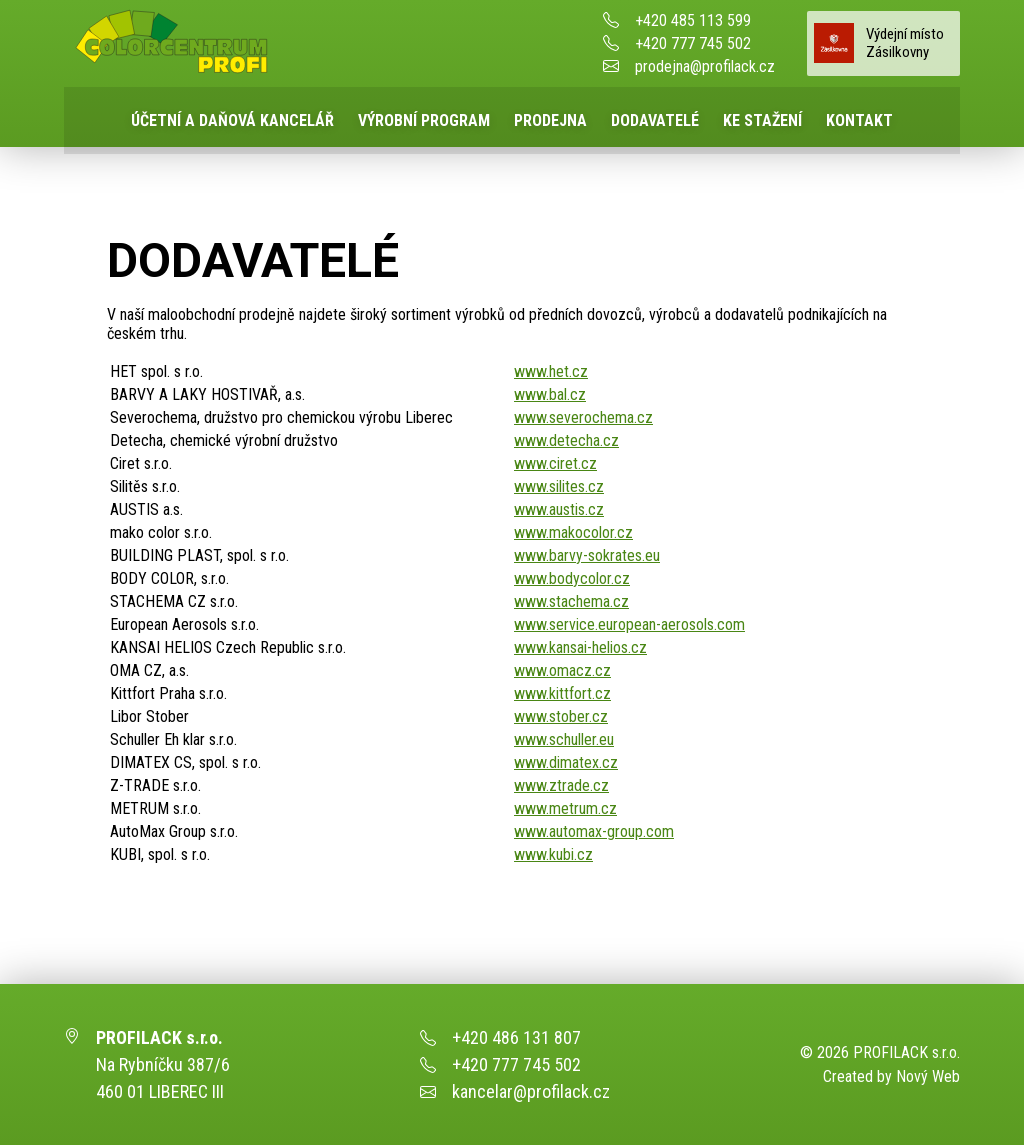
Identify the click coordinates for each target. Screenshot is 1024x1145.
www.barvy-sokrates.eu (587, 555)
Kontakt (859, 120)
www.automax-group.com (594, 831)
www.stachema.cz (571, 601)
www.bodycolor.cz (572, 578)
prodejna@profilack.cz (705, 66)
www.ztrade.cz (561, 785)
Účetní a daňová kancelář (232, 120)
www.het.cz (551, 371)
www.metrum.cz (565, 808)
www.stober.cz (561, 716)
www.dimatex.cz (566, 762)
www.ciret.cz (555, 463)
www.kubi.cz (553, 854)
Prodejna (550, 120)
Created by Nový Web (891, 1076)
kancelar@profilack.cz (531, 1091)
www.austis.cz (559, 509)
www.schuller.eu (564, 739)
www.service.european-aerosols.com (629, 624)
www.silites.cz (559, 486)
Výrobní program (424, 120)
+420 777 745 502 (693, 43)
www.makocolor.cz (573, 532)
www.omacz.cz (562, 670)
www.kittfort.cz (562, 693)
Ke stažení (762, 120)
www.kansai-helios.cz (580, 647)
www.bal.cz (550, 394)
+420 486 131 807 (516, 1037)
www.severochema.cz (583, 417)
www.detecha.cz (566, 440)
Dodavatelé (655, 120)
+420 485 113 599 (693, 20)
